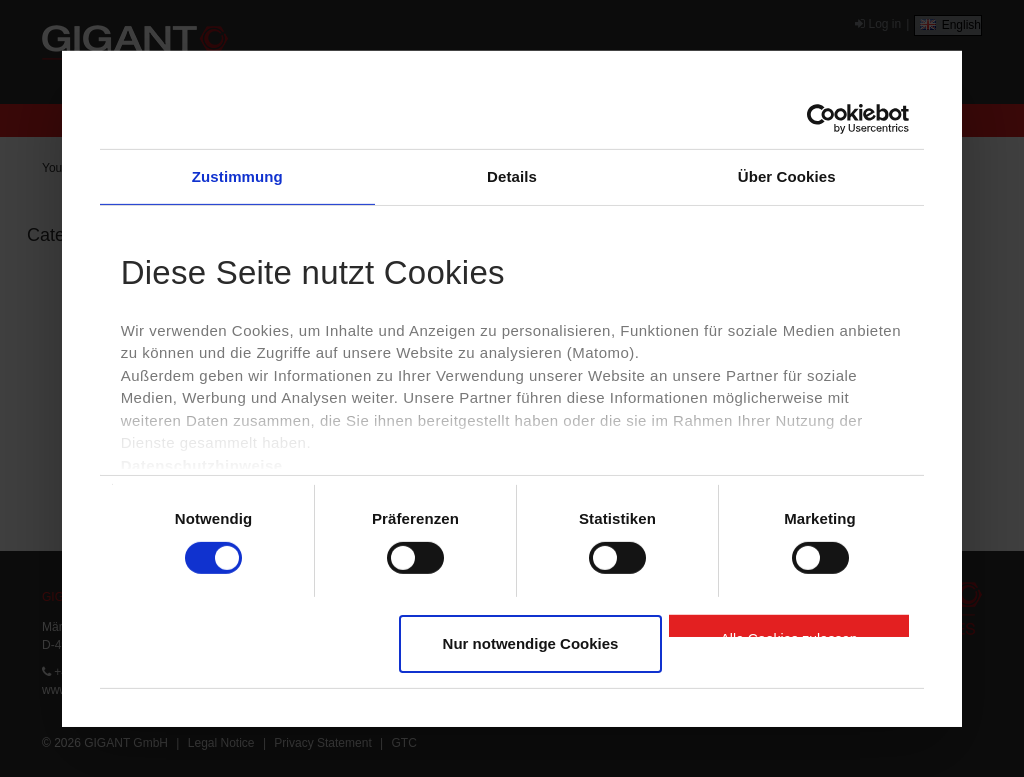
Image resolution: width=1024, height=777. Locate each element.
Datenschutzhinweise (202, 465)
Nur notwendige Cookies (531, 643)
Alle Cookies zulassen (789, 634)
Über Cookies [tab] (787, 175)
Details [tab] (512, 175)
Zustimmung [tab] (237, 175)
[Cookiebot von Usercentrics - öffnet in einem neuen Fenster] (821, 118)
